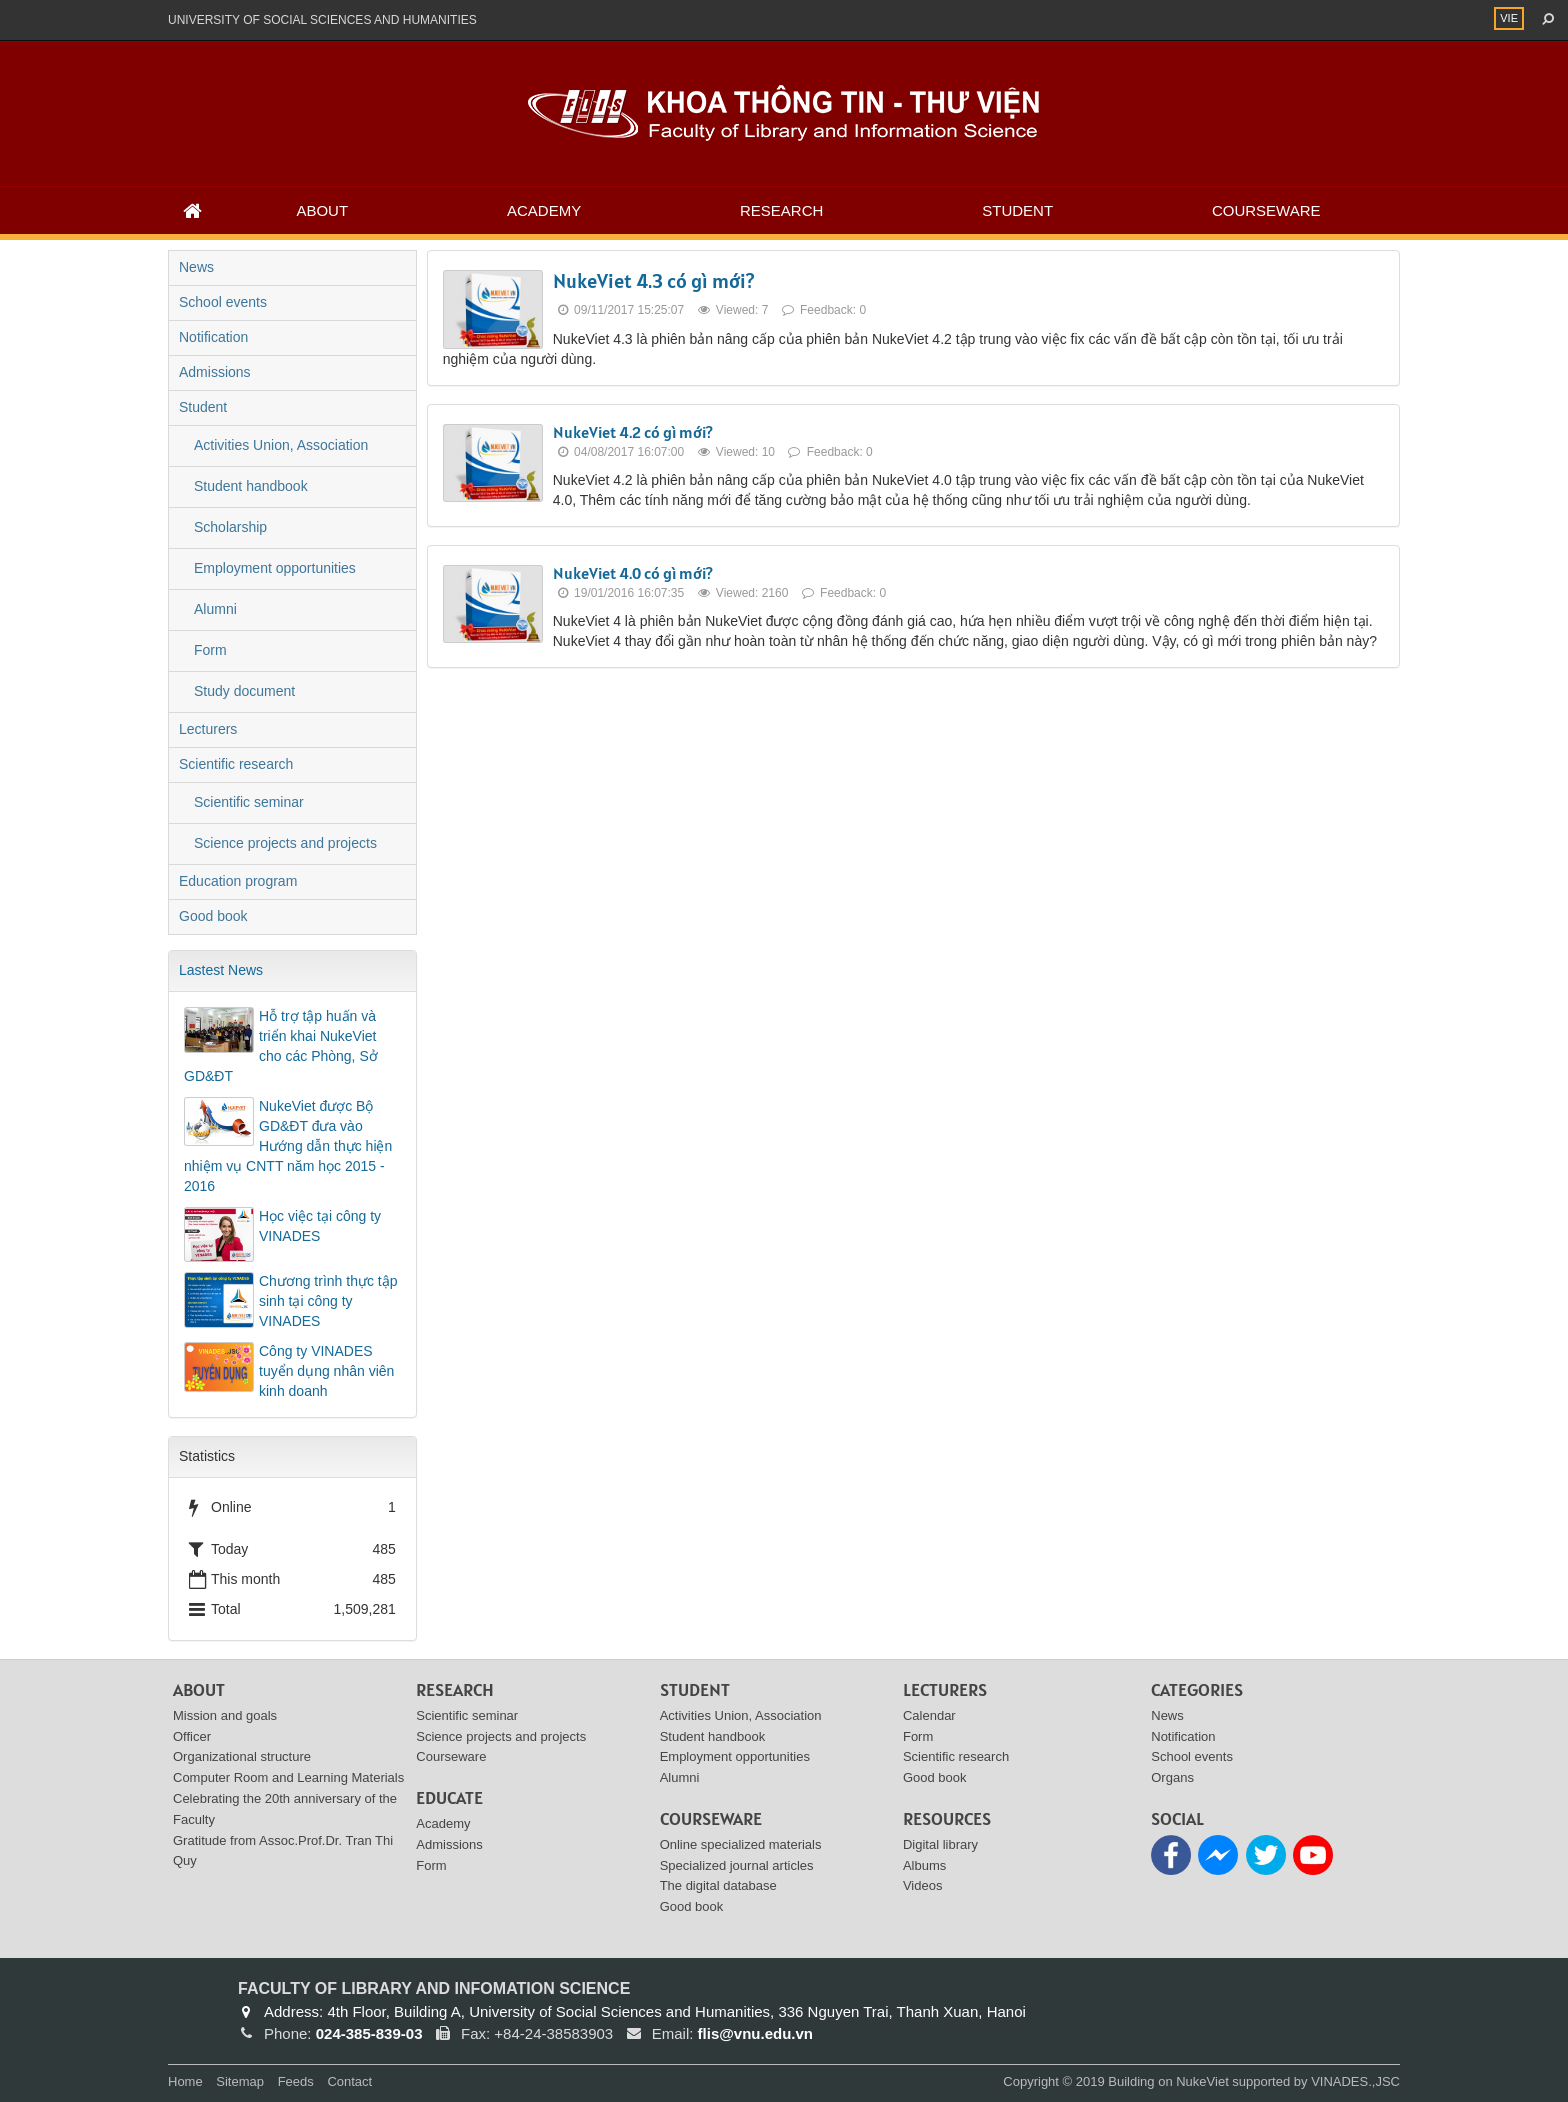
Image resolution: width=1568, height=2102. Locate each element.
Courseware (1266, 210)
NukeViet (1202, 2081)
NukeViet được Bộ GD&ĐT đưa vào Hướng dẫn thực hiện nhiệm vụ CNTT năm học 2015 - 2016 (288, 1146)
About (322, 210)
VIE (1509, 18)
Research (781, 210)
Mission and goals (225, 1715)
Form (210, 650)
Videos (923, 1885)
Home (185, 2081)
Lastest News (221, 970)
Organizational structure (242, 1756)
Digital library (940, 1844)
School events (223, 302)
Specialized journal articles (737, 1865)
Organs (1172, 1777)
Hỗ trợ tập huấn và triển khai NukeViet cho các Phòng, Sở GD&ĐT (281, 1046)
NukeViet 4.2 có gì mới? (633, 432)
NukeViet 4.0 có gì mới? (633, 573)
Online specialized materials (741, 1844)
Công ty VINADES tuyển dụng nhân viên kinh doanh (326, 1371)
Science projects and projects (285, 843)
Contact (349, 2081)
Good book (213, 916)
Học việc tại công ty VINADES (320, 1226)
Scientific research (236, 764)
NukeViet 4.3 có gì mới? (653, 281)
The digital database (718, 1885)
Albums (924, 1865)
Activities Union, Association (281, 445)
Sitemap (240, 2081)
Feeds (296, 2081)
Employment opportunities (275, 568)
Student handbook (251, 486)
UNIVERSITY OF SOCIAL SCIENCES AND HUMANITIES (322, 20)
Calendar (929, 1715)
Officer (192, 1736)
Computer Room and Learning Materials (288, 1777)
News (196, 267)
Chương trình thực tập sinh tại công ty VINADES (328, 1301)
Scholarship (230, 527)
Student (1017, 210)
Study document (244, 691)
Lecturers (208, 729)
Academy (544, 210)
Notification (213, 337)
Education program (238, 881)
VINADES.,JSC (1355, 2081)
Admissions (215, 372)
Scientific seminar (249, 802)
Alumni (215, 609)
